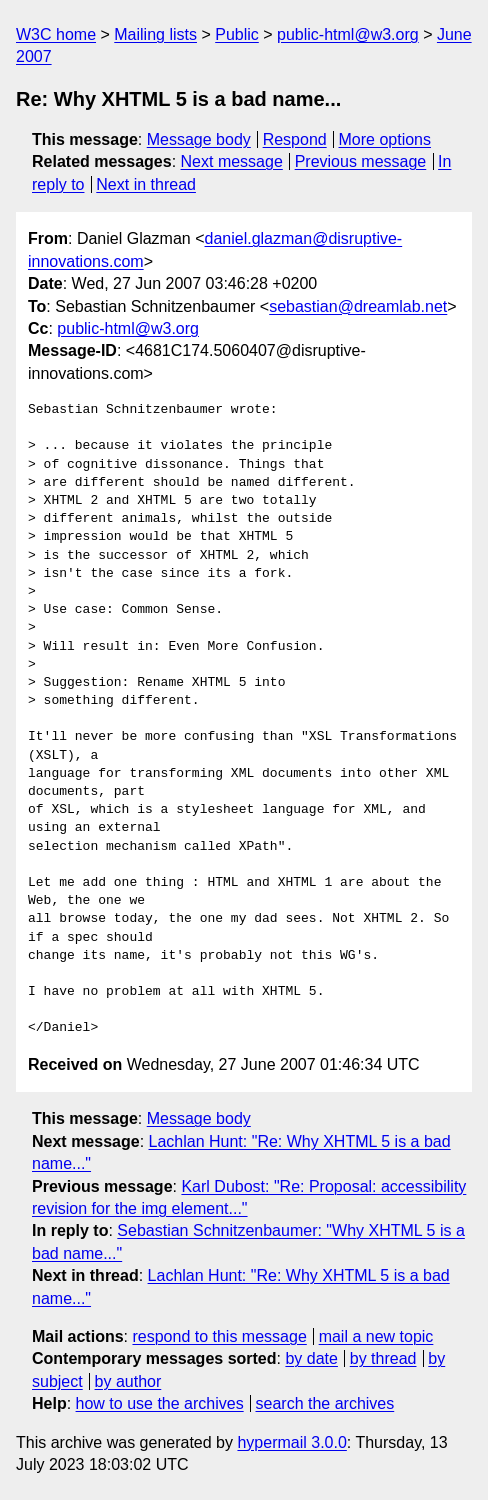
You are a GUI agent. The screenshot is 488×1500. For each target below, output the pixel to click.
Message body (199, 139)
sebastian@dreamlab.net (358, 306)
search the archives (325, 1403)
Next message (232, 161)
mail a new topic (376, 1336)
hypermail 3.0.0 (291, 1442)
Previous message (361, 161)
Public (237, 34)
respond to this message (219, 1336)
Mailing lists (155, 34)
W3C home (56, 34)
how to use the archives (160, 1403)
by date (311, 1358)
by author (128, 1381)
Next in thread (146, 184)
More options (385, 139)
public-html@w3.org (348, 34)
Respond (295, 139)
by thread (383, 1358)
